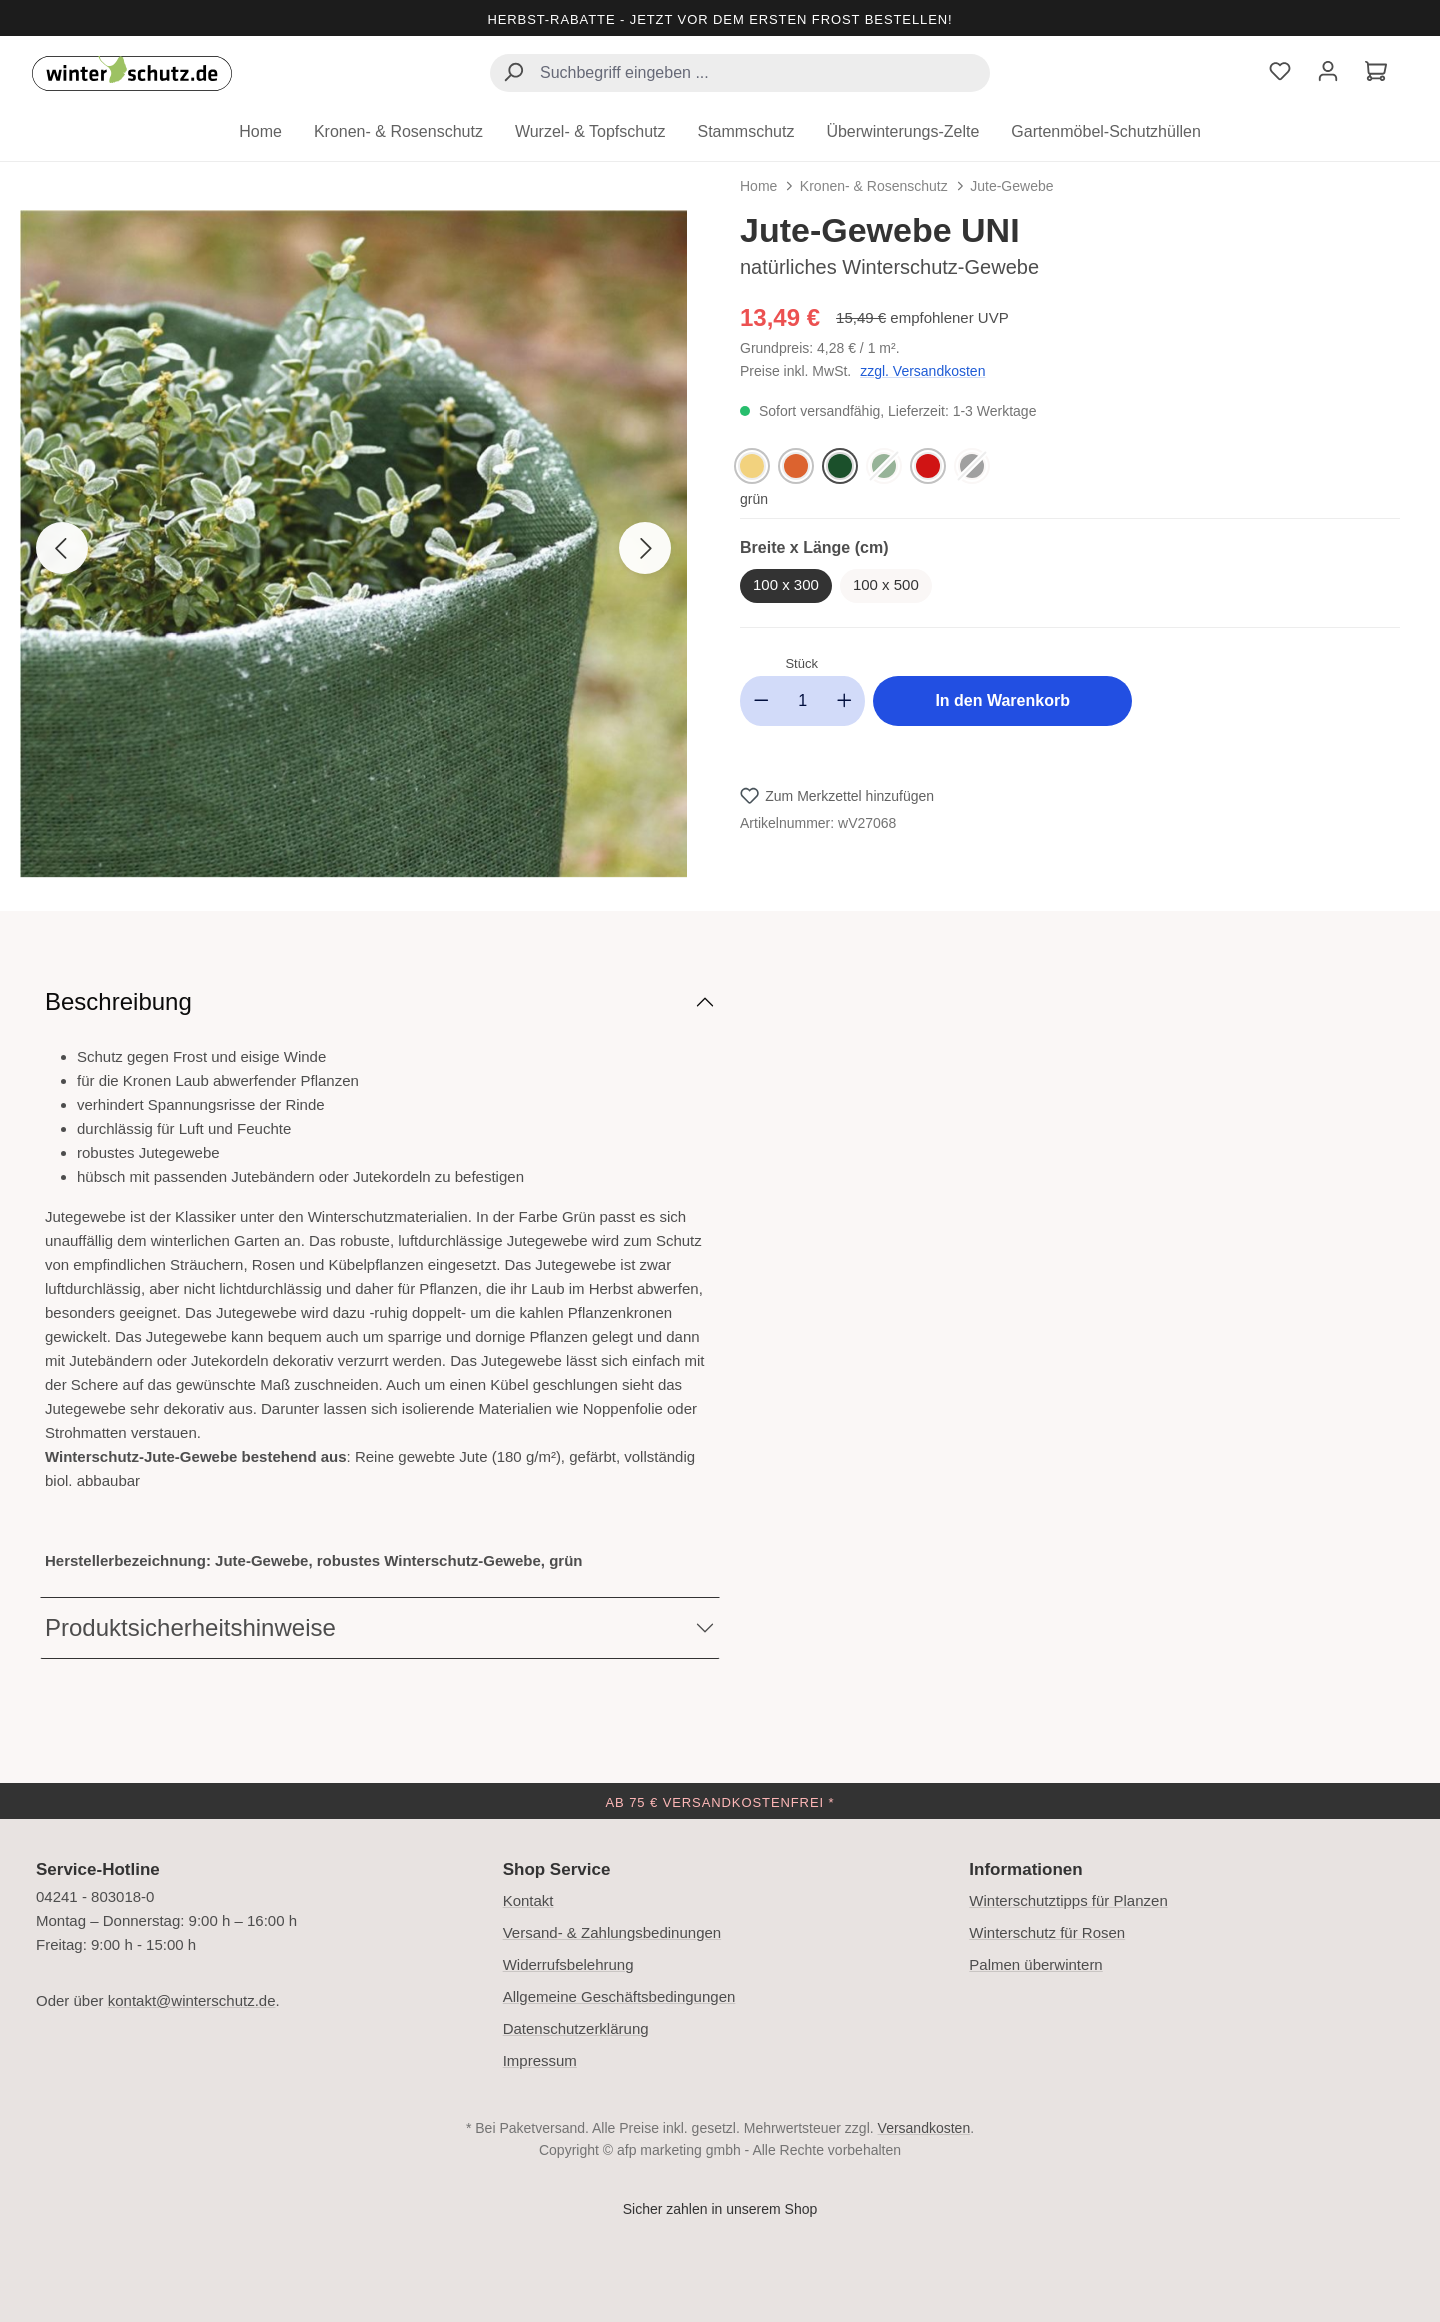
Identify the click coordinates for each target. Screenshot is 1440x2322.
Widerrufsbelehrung (568, 1964)
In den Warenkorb (1002, 700)
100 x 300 (786, 584)
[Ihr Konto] (1328, 73)
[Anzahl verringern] (761, 701)
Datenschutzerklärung (576, 2028)
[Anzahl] (803, 701)
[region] (370, 548)
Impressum (540, 2060)
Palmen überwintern (1035, 1964)
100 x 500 (886, 584)
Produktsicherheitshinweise (190, 1627)
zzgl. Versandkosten (922, 371)
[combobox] (740, 73)
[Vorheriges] (62, 548)
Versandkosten (924, 2128)
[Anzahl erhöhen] (845, 701)
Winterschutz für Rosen (1047, 1932)
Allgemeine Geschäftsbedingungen (619, 1996)
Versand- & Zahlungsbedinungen (612, 1932)
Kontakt (528, 1900)
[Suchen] (513, 74)
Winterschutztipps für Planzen (1068, 1900)
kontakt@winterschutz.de (192, 2000)
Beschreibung (118, 1001)
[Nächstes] (645, 548)
